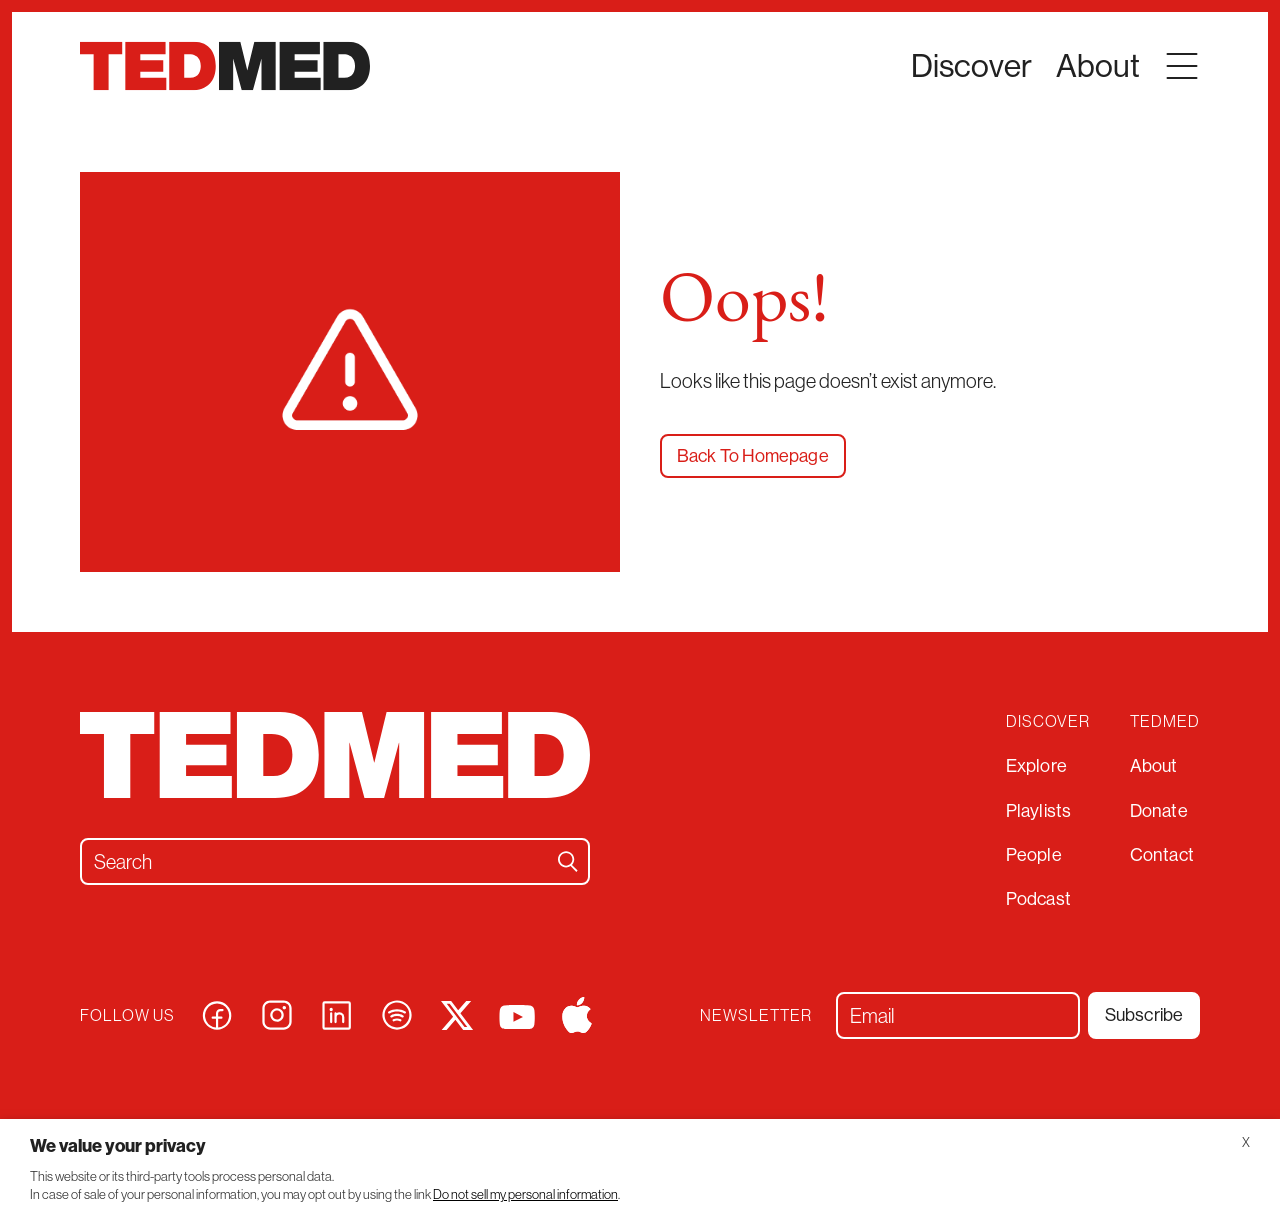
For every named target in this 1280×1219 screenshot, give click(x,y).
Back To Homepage (753, 455)
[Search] (568, 861)
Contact (1162, 854)
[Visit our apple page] (577, 1012)
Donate (1159, 810)
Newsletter (756, 1015)
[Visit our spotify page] (397, 1012)
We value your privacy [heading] (118, 1145)
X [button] (1246, 1142)
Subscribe (1144, 1014)
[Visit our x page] (457, 1012)
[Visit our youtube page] (517, 1014)
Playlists (1038, 810)
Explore (1036, 765)
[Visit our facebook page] (217, 1012)
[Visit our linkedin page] (337, 1012)
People (1034, 854)
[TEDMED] (225, 66)
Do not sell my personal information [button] (525, 1194)
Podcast (1038, 898)
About (1154, 765)
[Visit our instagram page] (277, 1012)
